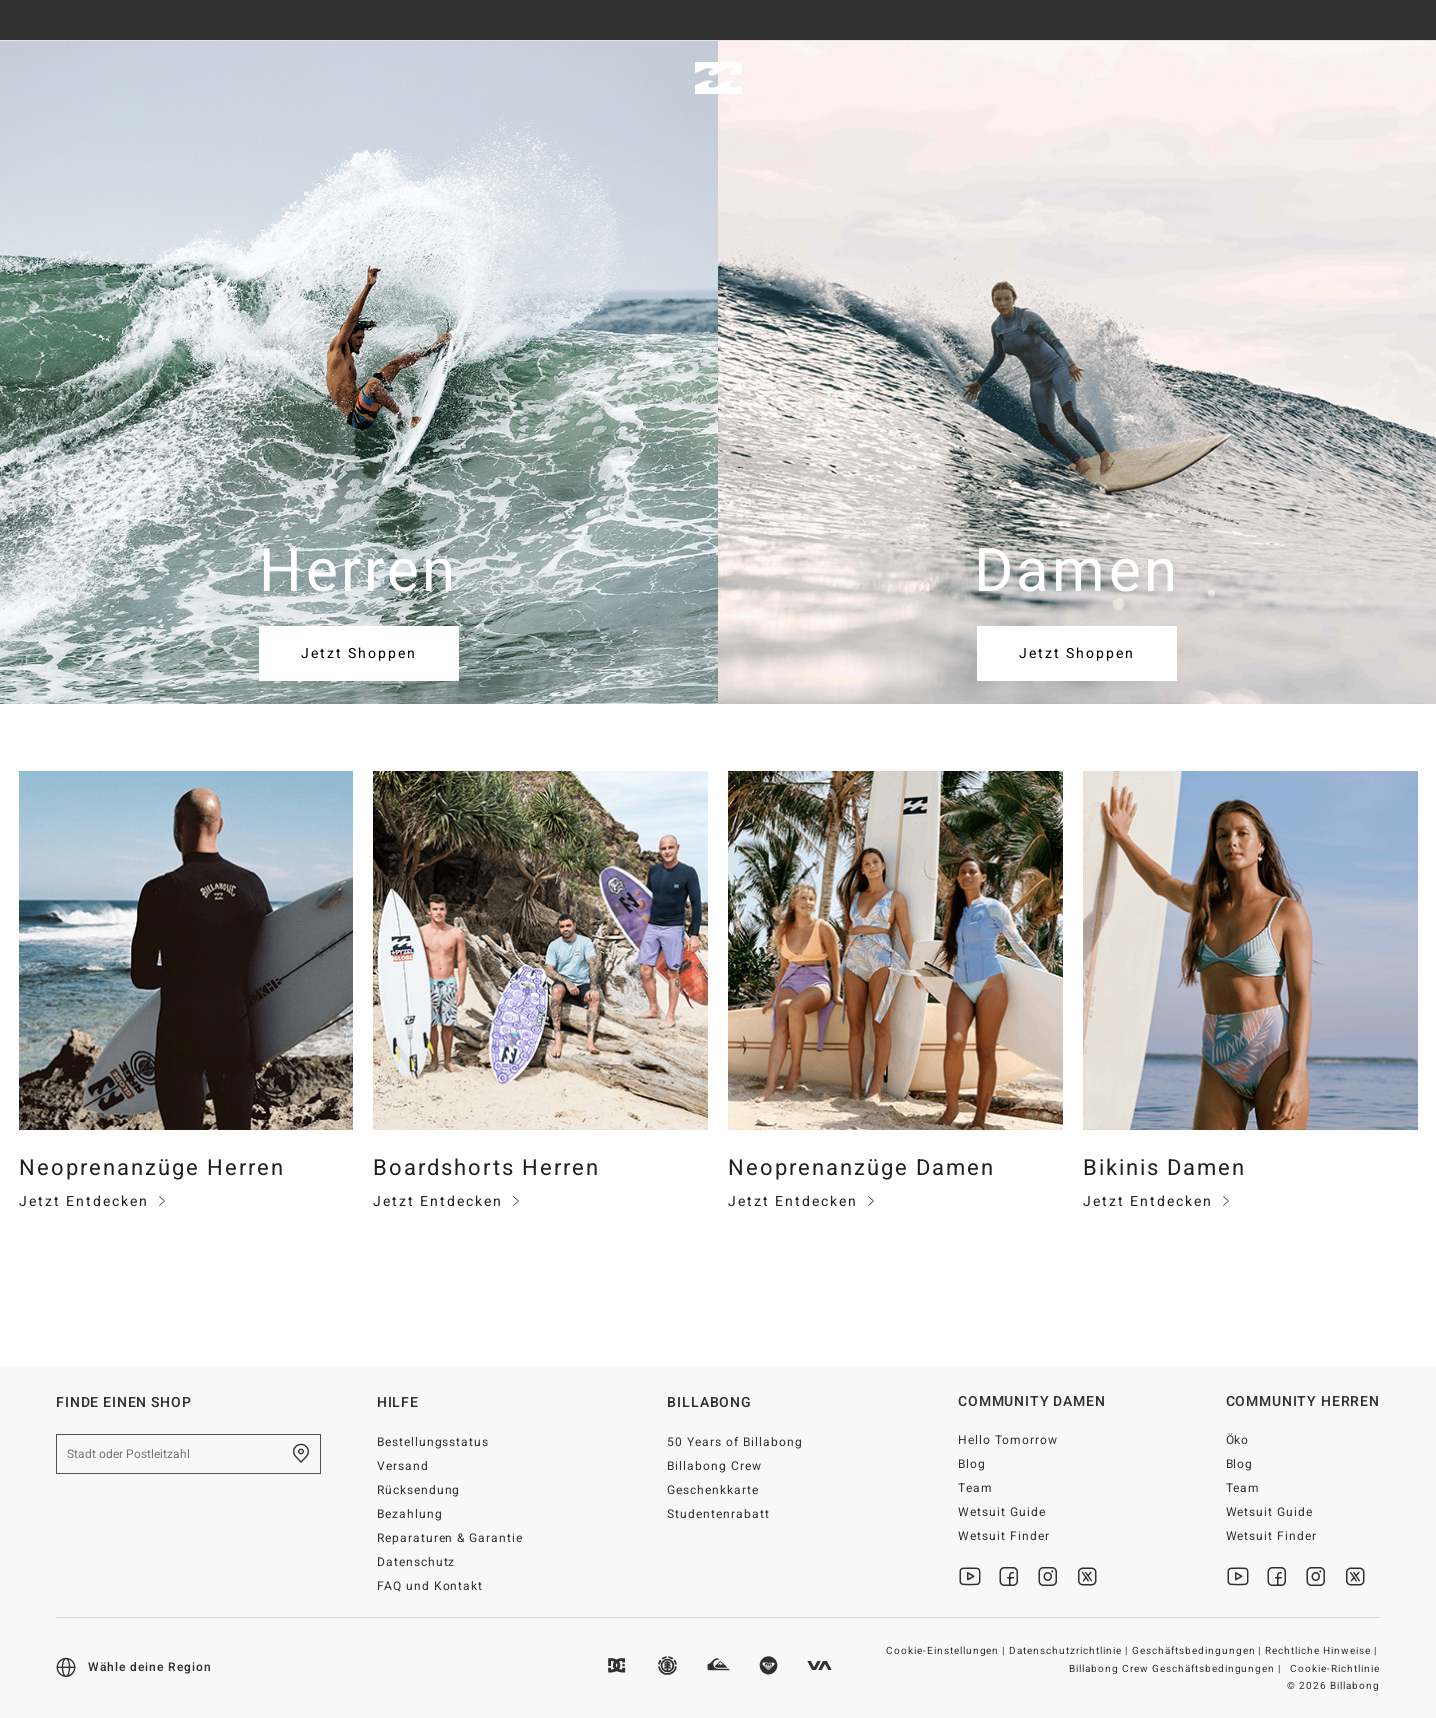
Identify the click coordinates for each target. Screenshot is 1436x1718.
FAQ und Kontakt (430, 1586)
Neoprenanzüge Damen (861, 1168)
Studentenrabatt (718, 1514)
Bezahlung (410, 1514)
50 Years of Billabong (735, 1442)
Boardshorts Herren (486, 1168)
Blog (972, 1464)
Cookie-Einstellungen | (947, 1651)
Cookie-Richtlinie (1335, 1669)
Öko (1238, 1440)
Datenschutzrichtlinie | (1070, 1651)
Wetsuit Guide (1002, 1512)
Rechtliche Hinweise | (1322, 1651)
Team (975, 1488)
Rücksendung (419, 1490)
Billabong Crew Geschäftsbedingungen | (1176, 1669)
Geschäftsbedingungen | (1198, 1651)
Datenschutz (416, 1562)
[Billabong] (718, 78)
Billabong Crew (714, 1466)
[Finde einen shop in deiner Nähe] (301, 1454)
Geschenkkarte (713, 1490)
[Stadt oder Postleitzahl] (188, 1454)
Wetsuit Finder (1004, 1536)
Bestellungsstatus (433, 1442)
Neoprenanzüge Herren (152, 1168)
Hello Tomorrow (1008, 1440)
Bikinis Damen (1164, 1168)
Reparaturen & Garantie (450, 1538)
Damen (165, 78)
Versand (403, 1466)
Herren (55, 78)
